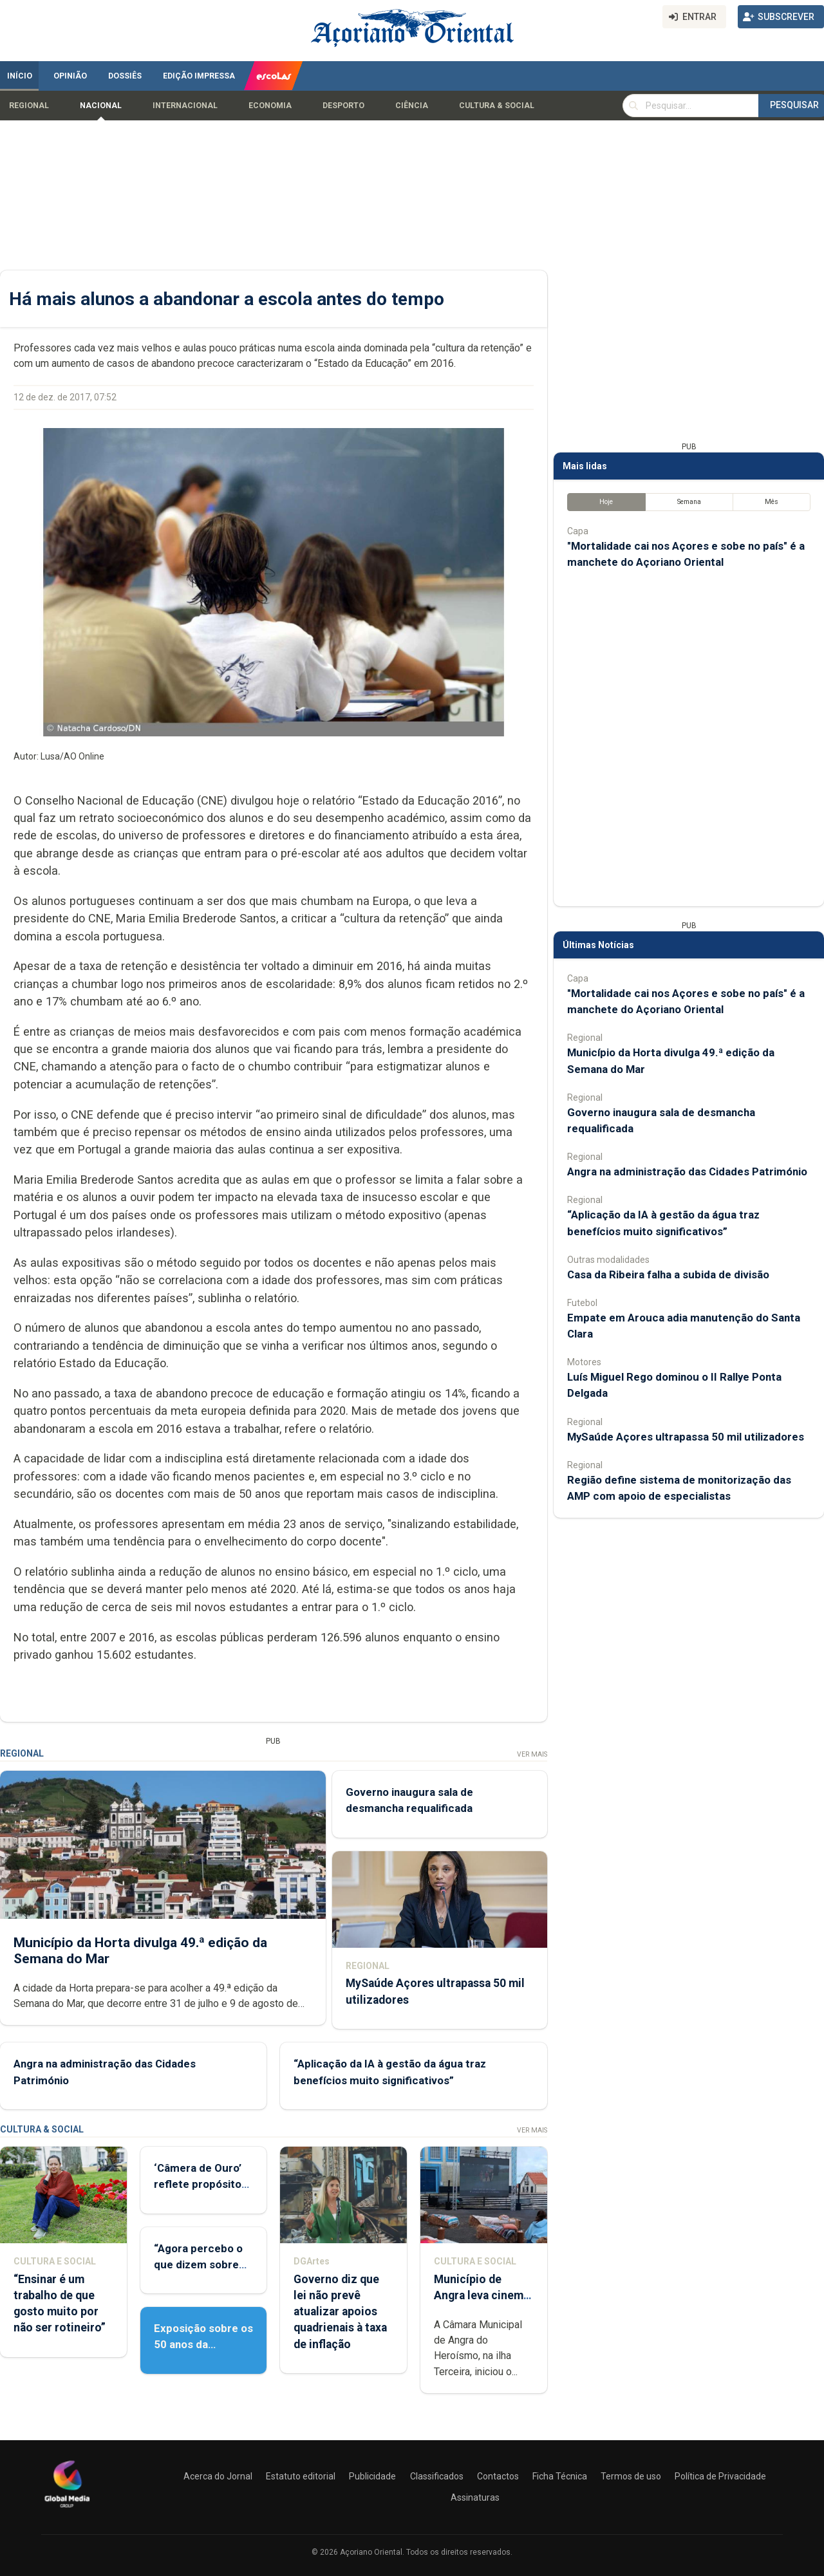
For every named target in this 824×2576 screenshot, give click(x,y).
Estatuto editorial (300, 2476)
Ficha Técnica (559, 2476)
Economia (270, 105)
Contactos (498, 2476)
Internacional (185, 105)
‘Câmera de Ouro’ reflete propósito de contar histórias (201, 2184)
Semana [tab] (689, 502)
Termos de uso (631, 2476)
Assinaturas (475, 2497)
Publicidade (372, 2476)
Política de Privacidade (720, 2476)
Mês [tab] (771, 502)
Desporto (343, 105)
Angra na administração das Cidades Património (687, 1171)
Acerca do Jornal (217, 2476)
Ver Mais (532, 1754)
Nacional (101, 105)
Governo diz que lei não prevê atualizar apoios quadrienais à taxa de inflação (340, 2312)
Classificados (437, 2476)
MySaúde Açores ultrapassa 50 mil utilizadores (685, 1436)
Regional (29, 105)
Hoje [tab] (606, 502)
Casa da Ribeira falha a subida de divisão (668, 1274)
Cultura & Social (496, 105)
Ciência (411, 105)
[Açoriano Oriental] (67, 2509)
